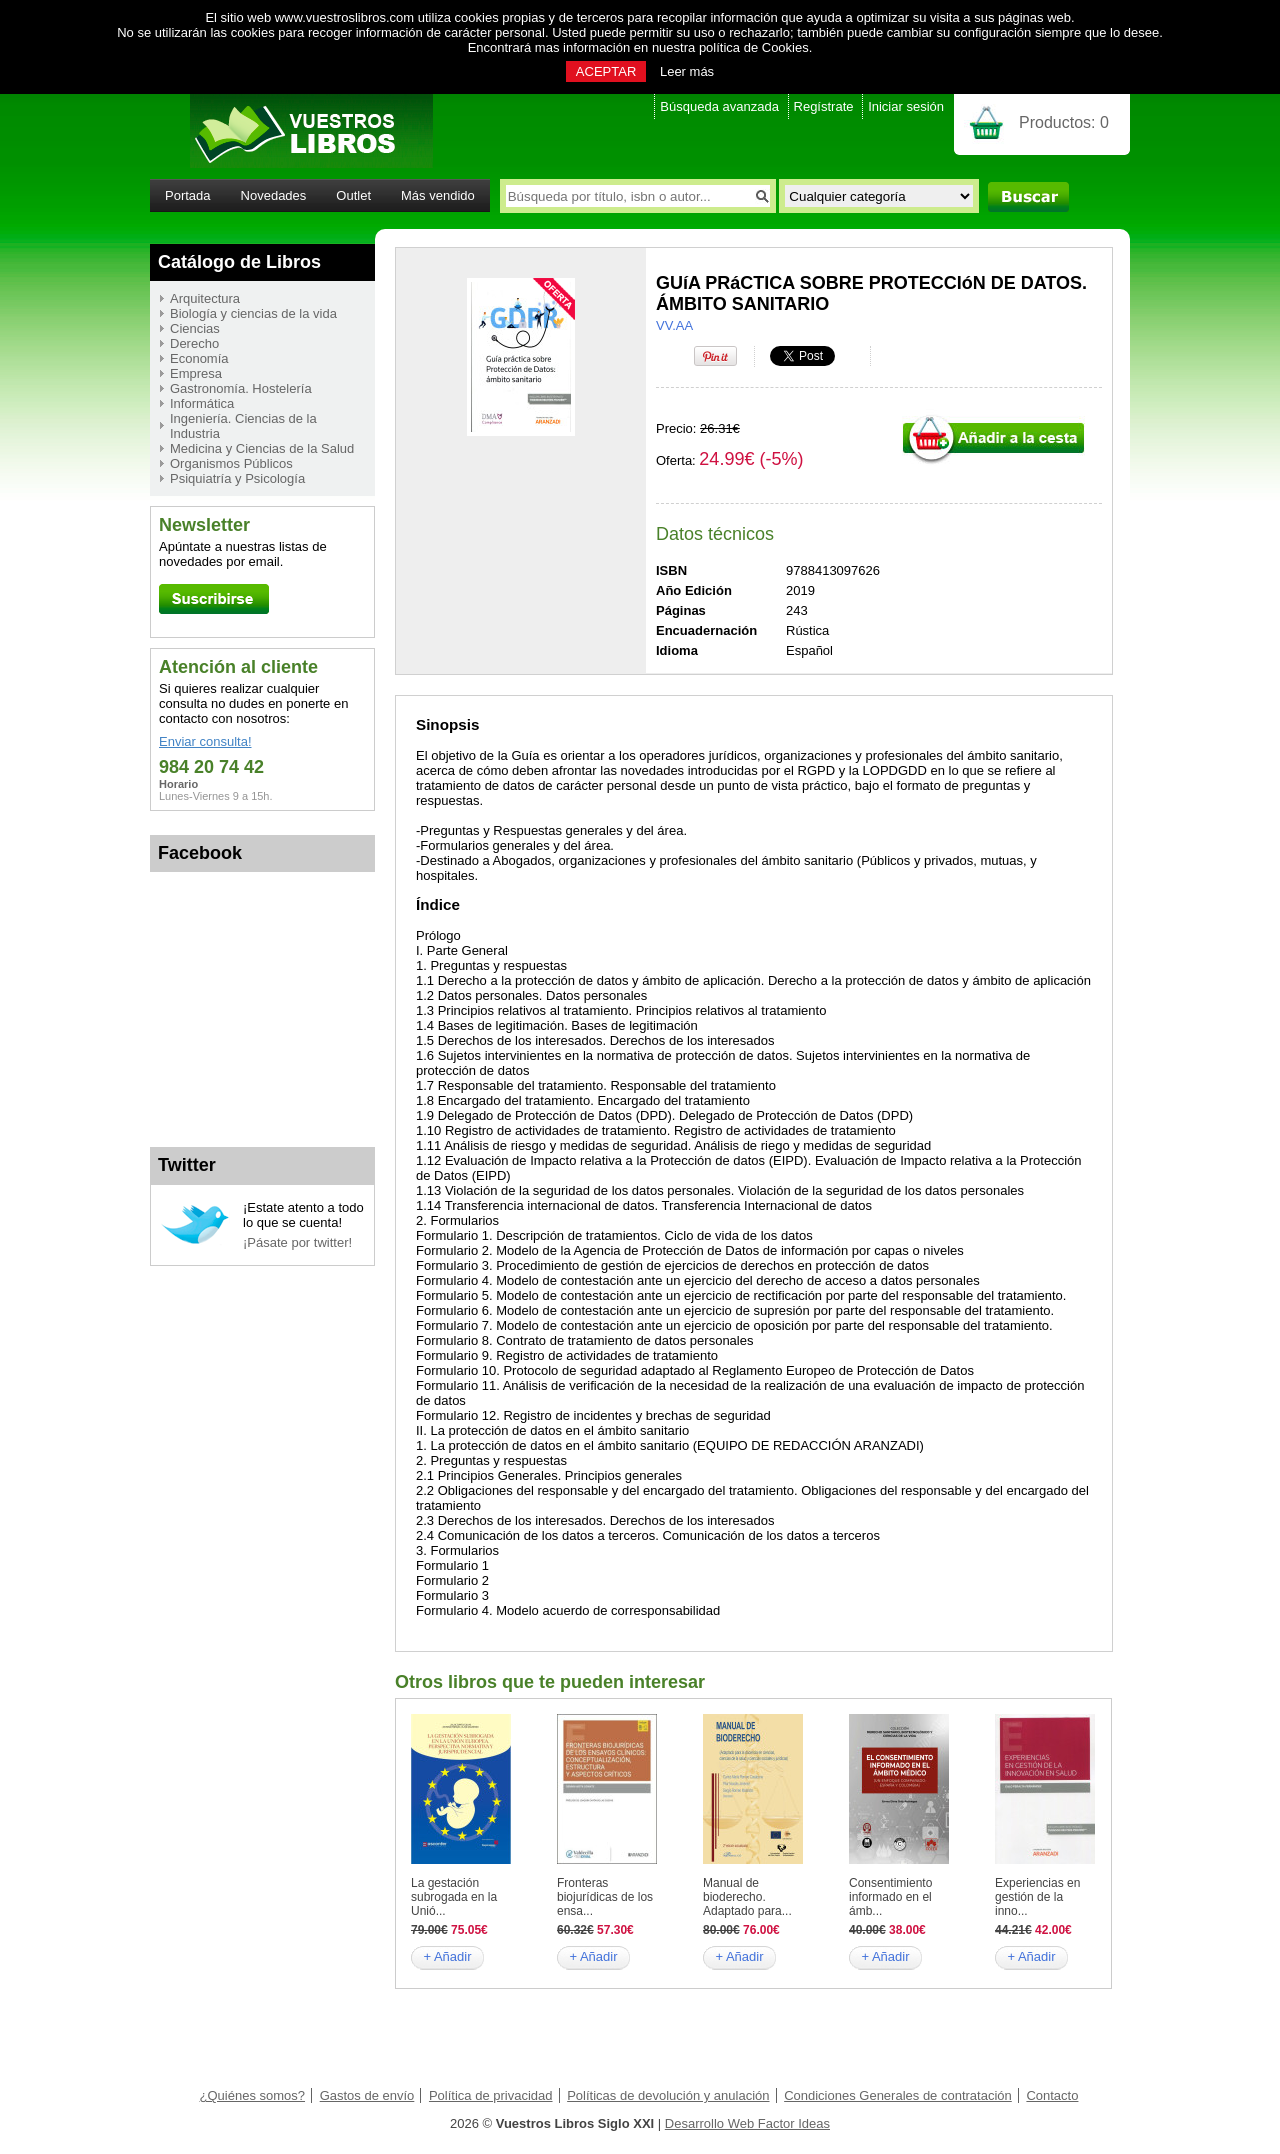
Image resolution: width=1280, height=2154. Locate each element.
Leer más (687, 71)
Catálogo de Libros (239, 262)
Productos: (1064, 122)
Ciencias (195, 328)
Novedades (274, 195)
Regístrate (824, 106)
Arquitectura (205, 298)
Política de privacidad (491, 2095)
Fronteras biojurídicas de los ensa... (605, 1897)
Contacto (1052, 2095)
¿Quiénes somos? (253, 2095)
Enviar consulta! (205, 741)
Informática (202, 403)
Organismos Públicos (231, 463)
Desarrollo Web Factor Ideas (747, 2123)
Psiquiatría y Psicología (237, 478)
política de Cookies (754, 47)
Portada (188, 195)
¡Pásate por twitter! (297, 1242)
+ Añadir (447, 1956)
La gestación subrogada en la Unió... (454, 1897)
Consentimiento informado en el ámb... (890, 1897)
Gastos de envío (367, 2095)
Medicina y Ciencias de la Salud (262, 448)
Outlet (353, 195)
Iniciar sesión (906, 106)
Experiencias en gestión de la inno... (1037, 1897)
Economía (199, 358)
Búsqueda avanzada (719, 106)
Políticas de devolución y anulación (668, 2095)
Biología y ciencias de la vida (253, 313)
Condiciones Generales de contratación (898, 2095)
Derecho (194, 343)
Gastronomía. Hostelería (241, 388)
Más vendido (438, 195)
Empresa (196, 373)
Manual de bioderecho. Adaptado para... (747, 1897)
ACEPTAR (606, 71)
